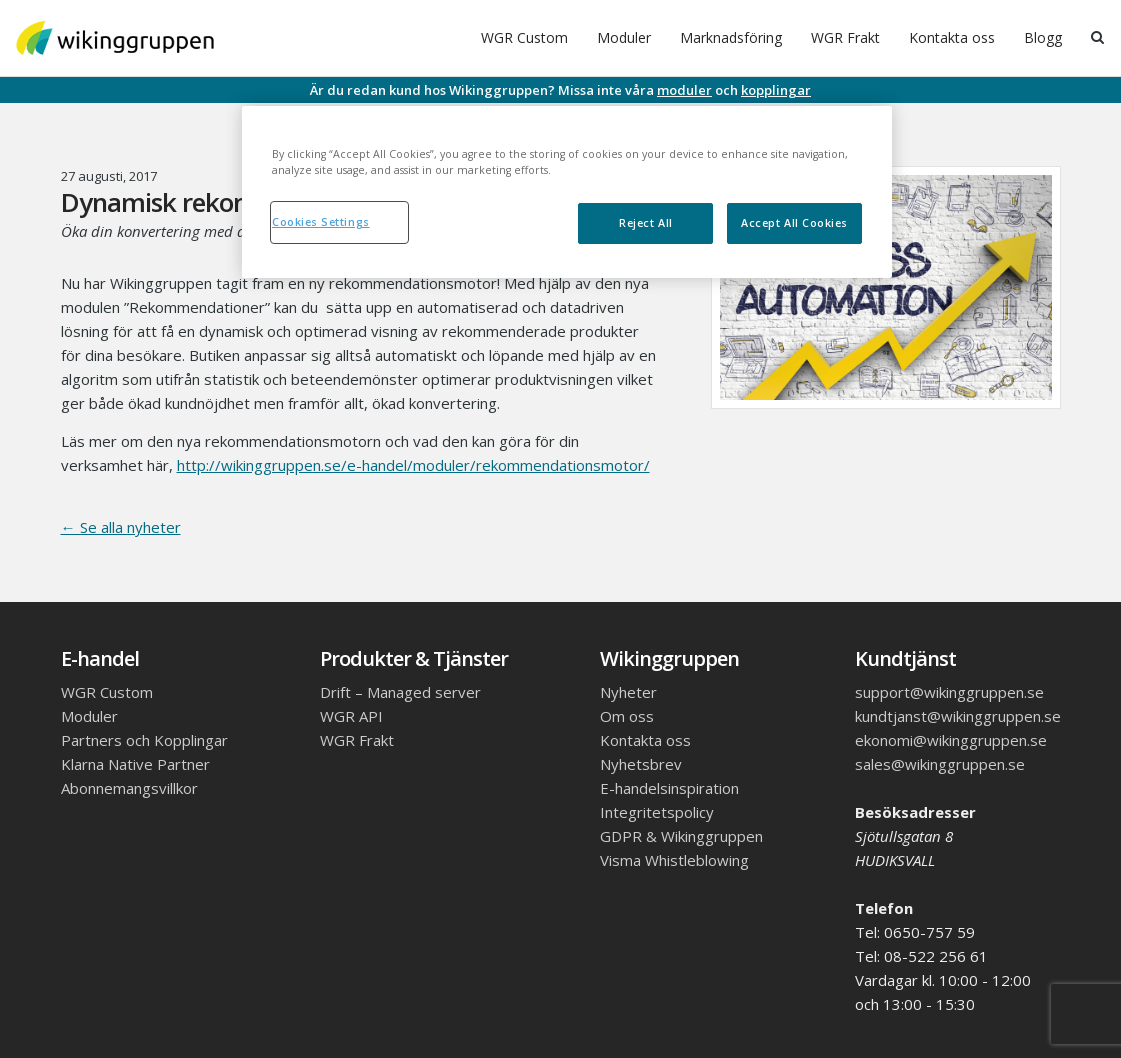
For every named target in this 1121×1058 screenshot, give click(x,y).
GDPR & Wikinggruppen (681, 836)
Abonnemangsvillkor (129, 788)
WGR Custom (524, 37)
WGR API (351, 716)
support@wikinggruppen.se (949, 692)
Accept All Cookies (794, 223)
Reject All (645, 223)
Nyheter (628, 692)
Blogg (1043, 37)
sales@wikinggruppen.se (940, 764)
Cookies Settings (321, 222)
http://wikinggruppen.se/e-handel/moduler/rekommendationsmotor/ (413, 465)
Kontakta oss (952, 37)
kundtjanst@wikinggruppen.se (958, 716)
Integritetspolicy (657, 812)
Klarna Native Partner (135, 764)
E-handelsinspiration (669, 788)
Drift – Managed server (400, 692)
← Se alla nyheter (121, 527)
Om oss (627, 716)
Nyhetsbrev (641, 764)
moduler (684, 90)
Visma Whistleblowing (674, 860)
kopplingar (776, 90)
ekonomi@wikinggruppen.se (951, 740)
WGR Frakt (845, 37)
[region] (567, 192)
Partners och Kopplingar (144, 740)
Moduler (624, 37)
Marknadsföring (731, 37)
